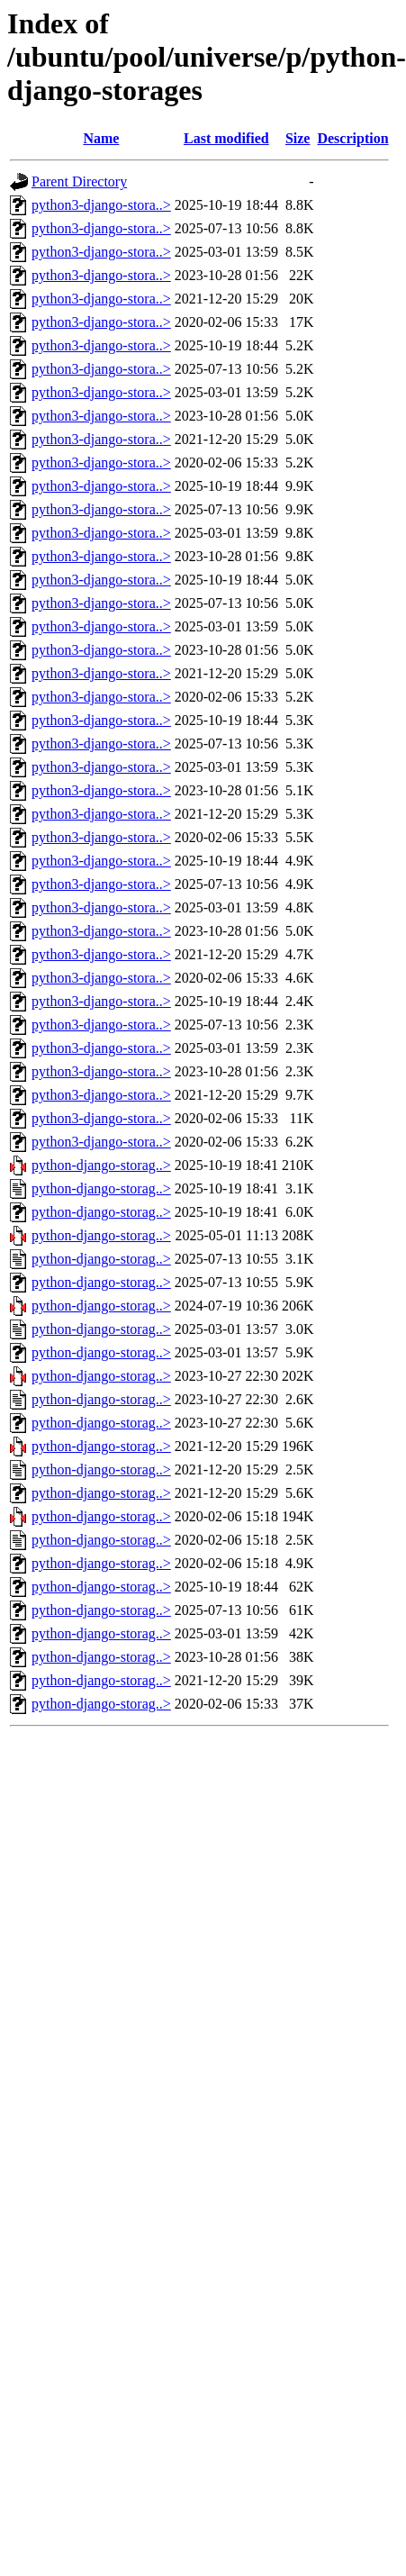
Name (101, 138)
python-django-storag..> (101, 1165)
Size (298, 138)
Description (352, 138)
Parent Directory (79, 181)
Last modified (226, 138)
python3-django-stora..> (101, 205)
